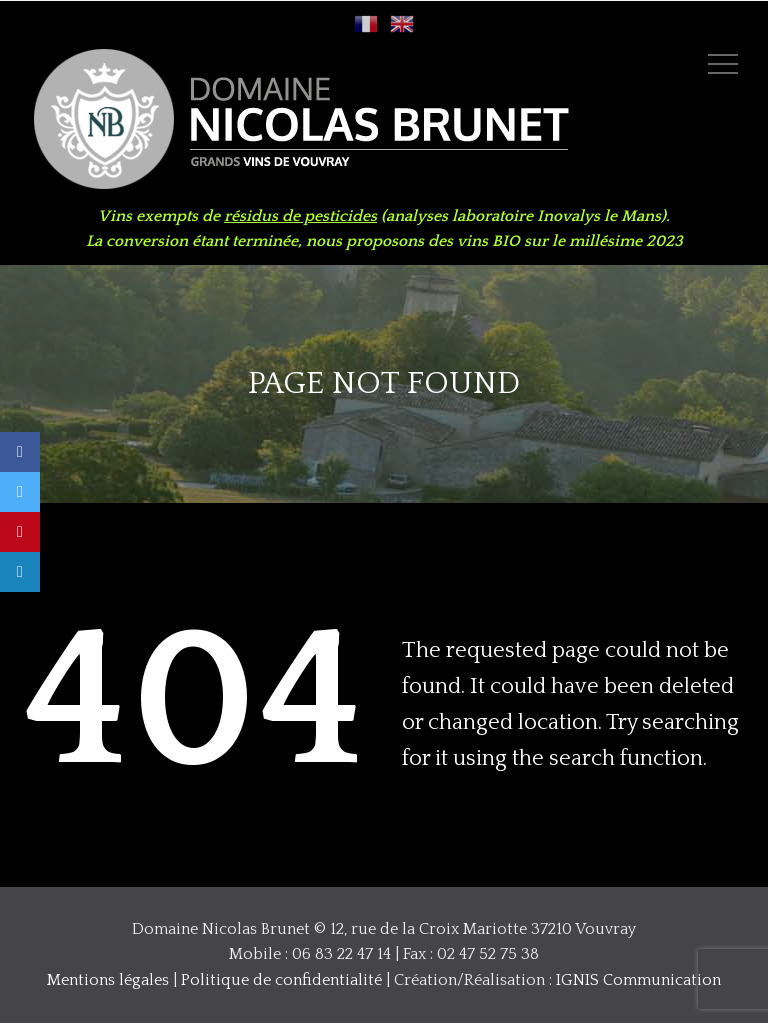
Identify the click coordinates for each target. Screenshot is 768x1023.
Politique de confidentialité (281, 980)
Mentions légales (108, 980)
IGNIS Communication (638, 980)
